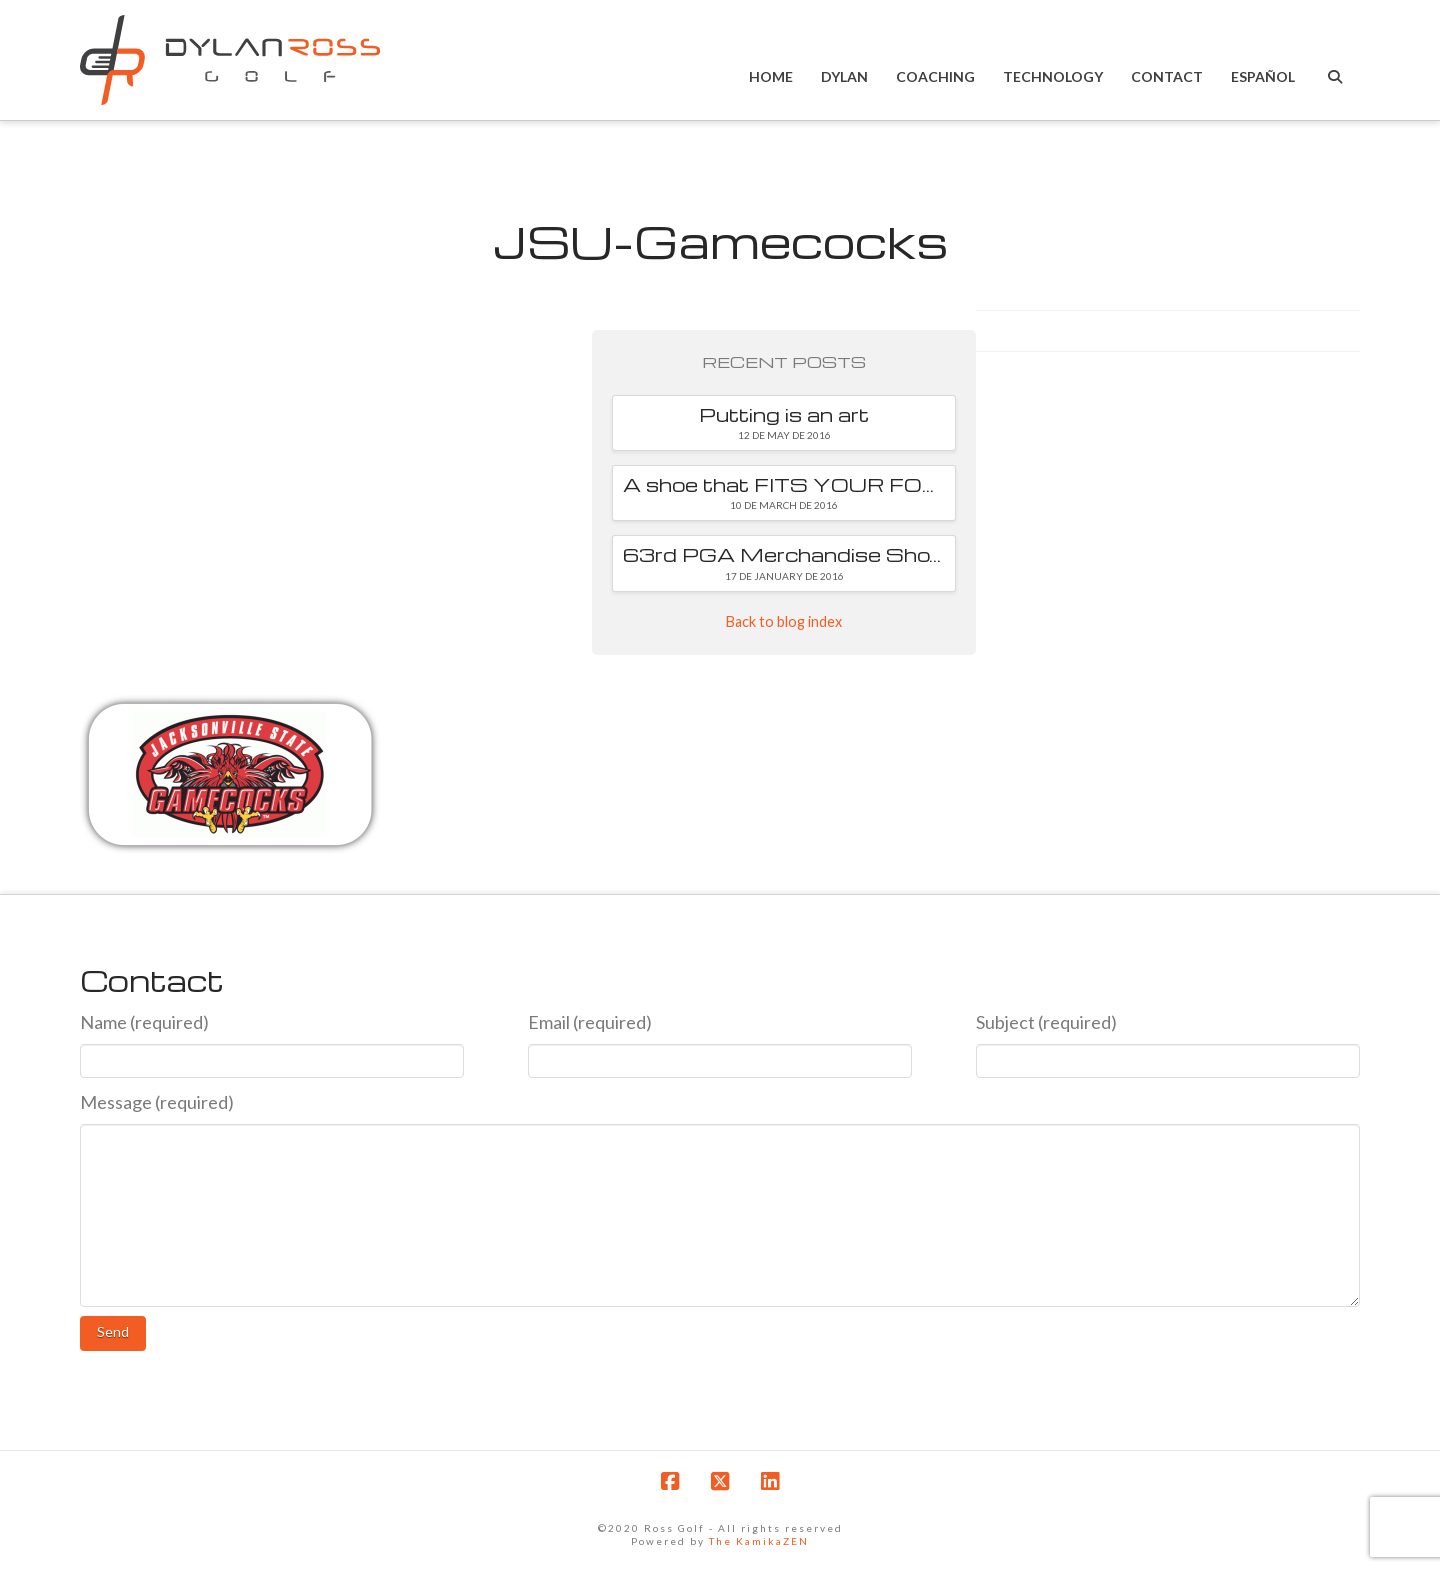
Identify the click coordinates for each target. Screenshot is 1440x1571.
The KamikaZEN (759, 1541)
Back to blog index (784, 621)
